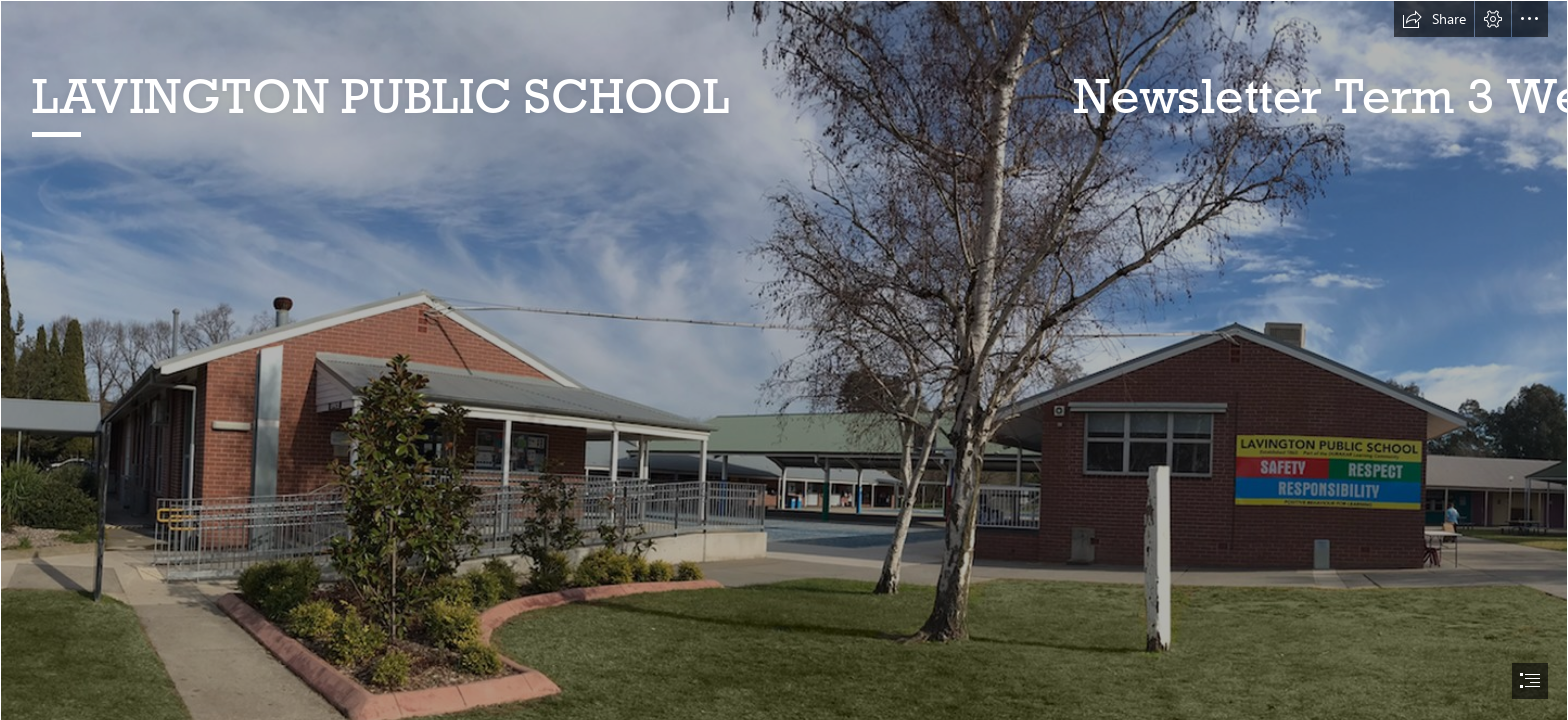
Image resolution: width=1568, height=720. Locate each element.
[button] (1434, 19)
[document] (784, 360)
